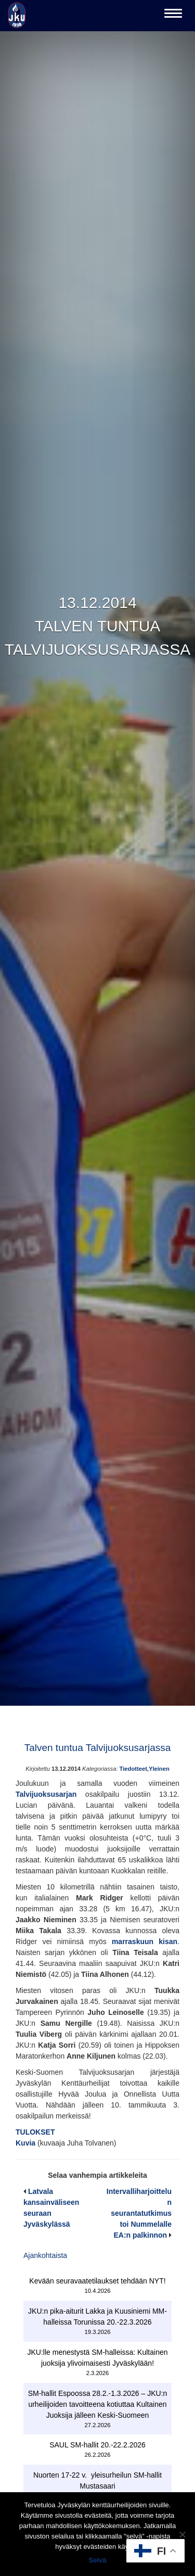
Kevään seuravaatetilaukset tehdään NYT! (97, 2281)
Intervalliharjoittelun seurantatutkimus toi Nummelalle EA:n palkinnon (139, 2213)
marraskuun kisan (144, 1941)
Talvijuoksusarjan (46, 1794)
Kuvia (26, 2143)
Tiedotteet (133, 1769)
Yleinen (159, 1769)
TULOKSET (35, 2132)
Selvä (98, 2560)
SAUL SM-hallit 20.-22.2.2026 (97, 2445)
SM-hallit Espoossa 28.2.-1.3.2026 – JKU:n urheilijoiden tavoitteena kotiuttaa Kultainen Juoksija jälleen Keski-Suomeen (97, 2404)
